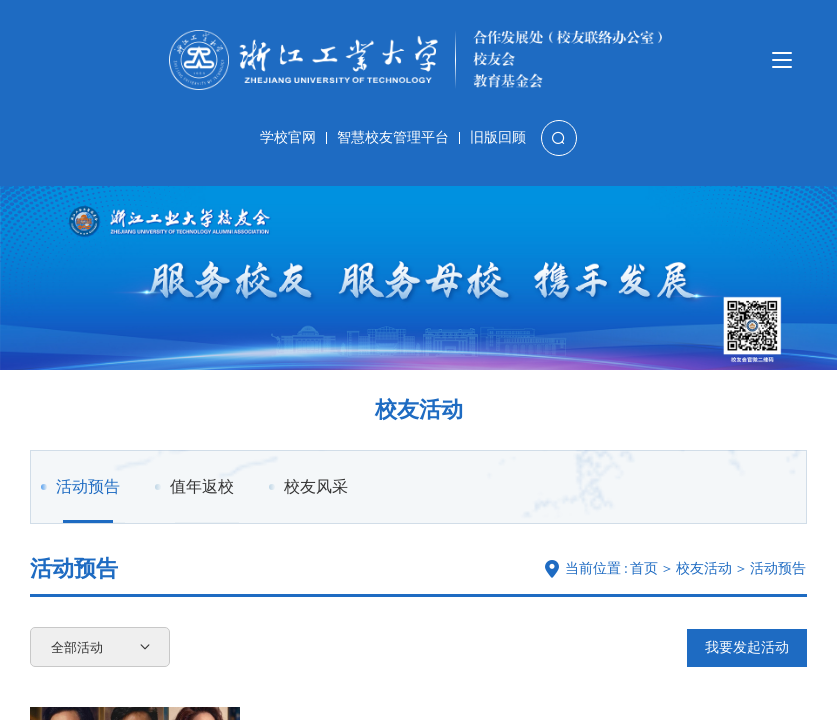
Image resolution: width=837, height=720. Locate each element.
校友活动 (704, 568)
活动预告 (88, 500)
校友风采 (316, 486)
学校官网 (288, 137)
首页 (644, 568)
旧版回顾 (498, 137)
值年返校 (202, 486)
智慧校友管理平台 (393, 137)
